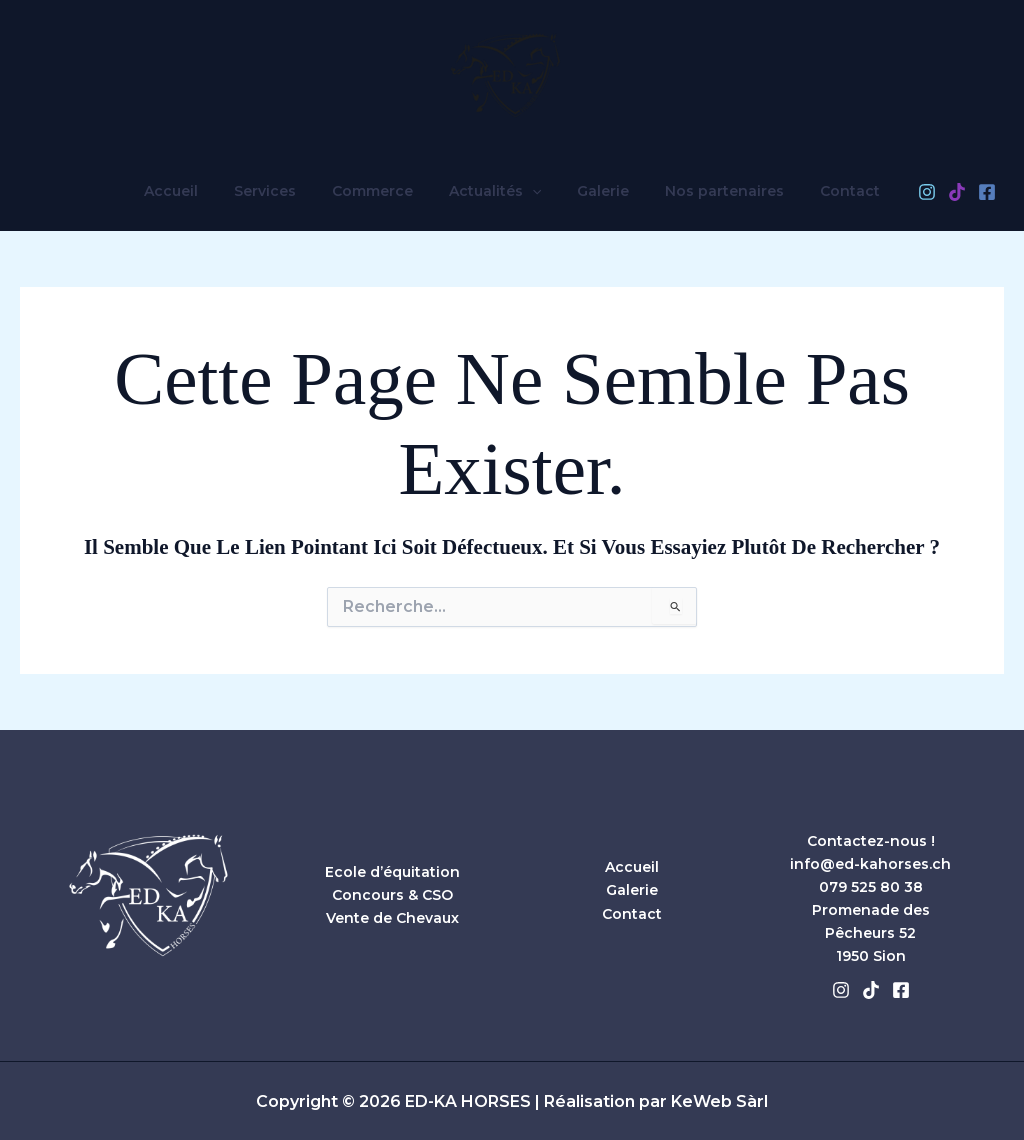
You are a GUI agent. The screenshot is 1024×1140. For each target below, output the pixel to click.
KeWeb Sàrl (719, 1101)
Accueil (195, 191)
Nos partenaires (708, 191)
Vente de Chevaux (392, 918)
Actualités (495, 191)
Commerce (380, 191)
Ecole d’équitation (392, 872)
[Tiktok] (871, 990)
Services (281, 191)
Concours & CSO (392, 895)
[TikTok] (929, 192)
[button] (532, 191)
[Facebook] (959, 192)
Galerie (595, 191)
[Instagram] (899, 192)
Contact (826, 191)
